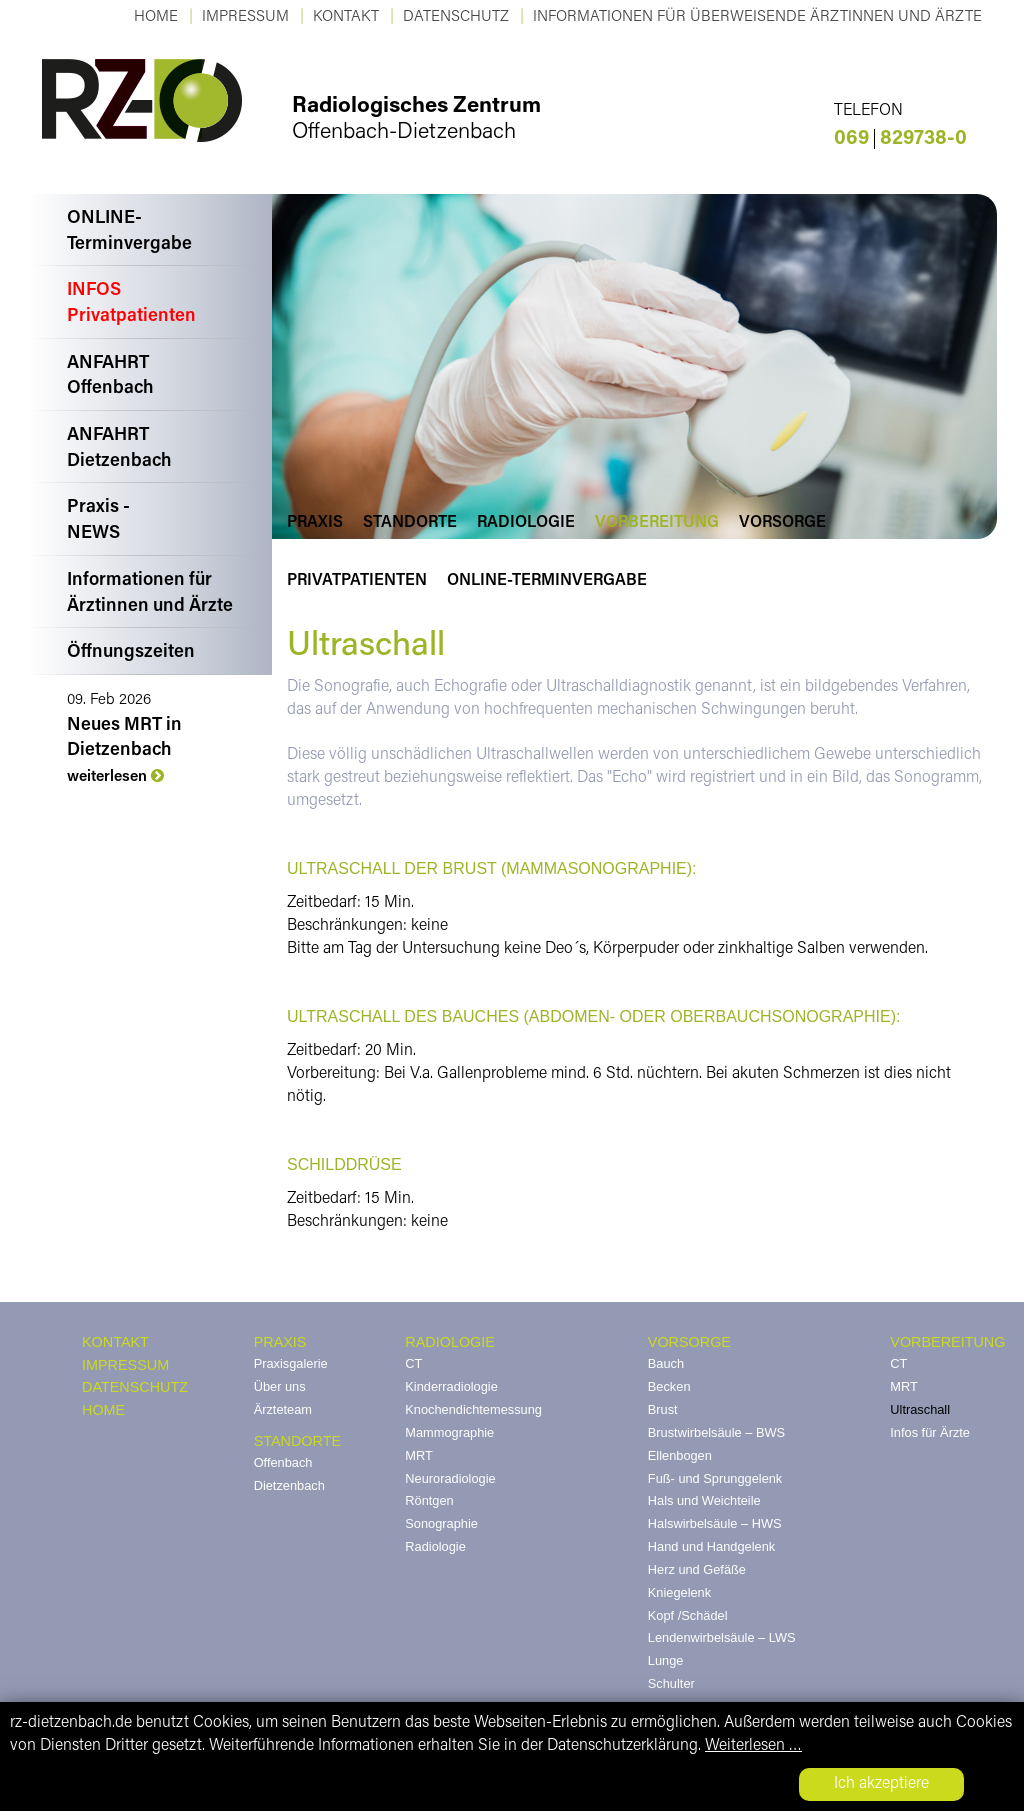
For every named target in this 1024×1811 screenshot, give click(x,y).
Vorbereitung (657, 523)
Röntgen (429, 1500)
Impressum (245, 17)
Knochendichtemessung (473, 1409)
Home (156, 17)
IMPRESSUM (125, 1365)
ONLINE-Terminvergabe (129, 232)
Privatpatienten (357, 581)
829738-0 (900, 139)
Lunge (666, 1660)
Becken (669, 1386)
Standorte (410, 523)
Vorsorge (782, 523)
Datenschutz (456, 17)
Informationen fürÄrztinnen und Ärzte (150, 594)
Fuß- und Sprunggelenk (715, 1478)
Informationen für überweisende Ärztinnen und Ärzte (757, 17)
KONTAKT (346, 17)
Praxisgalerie (291, 1363)
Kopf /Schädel (688, 1615)
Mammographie (449, 1432)
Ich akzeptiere (881, 1784)
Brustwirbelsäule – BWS (716, 1432)
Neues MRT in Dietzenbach (124, 738)
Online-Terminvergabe (547, 581)
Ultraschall (920, 1409)
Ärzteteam (283, 1409)
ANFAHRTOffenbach (110, 377)
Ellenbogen (680, 1455)
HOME (103, 1410)
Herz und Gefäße (697, 1569)
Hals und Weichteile (704, 1500)
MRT (419, 1455)
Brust (663, 1409)
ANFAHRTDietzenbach (119, 449)
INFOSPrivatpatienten (131, 304)
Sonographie (441, 1523)
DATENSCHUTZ (135, 1387)
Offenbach (283, 1462)
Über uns (280, 1386)
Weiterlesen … (753, 1746)
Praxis (315, 523)
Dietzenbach (289, 1485)
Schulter (671, 1683)
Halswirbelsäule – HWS (715, 1523)
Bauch (666, 1363)
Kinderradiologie (451, 1386)
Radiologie (526, 523)
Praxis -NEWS (98, 521)
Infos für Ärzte (930, 1432)
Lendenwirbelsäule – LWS (722, 1637)
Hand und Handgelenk (711, 1546)
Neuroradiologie (450, 1478)
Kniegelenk (679, 1592)
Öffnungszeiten (131, 653)
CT (413, 1363)
